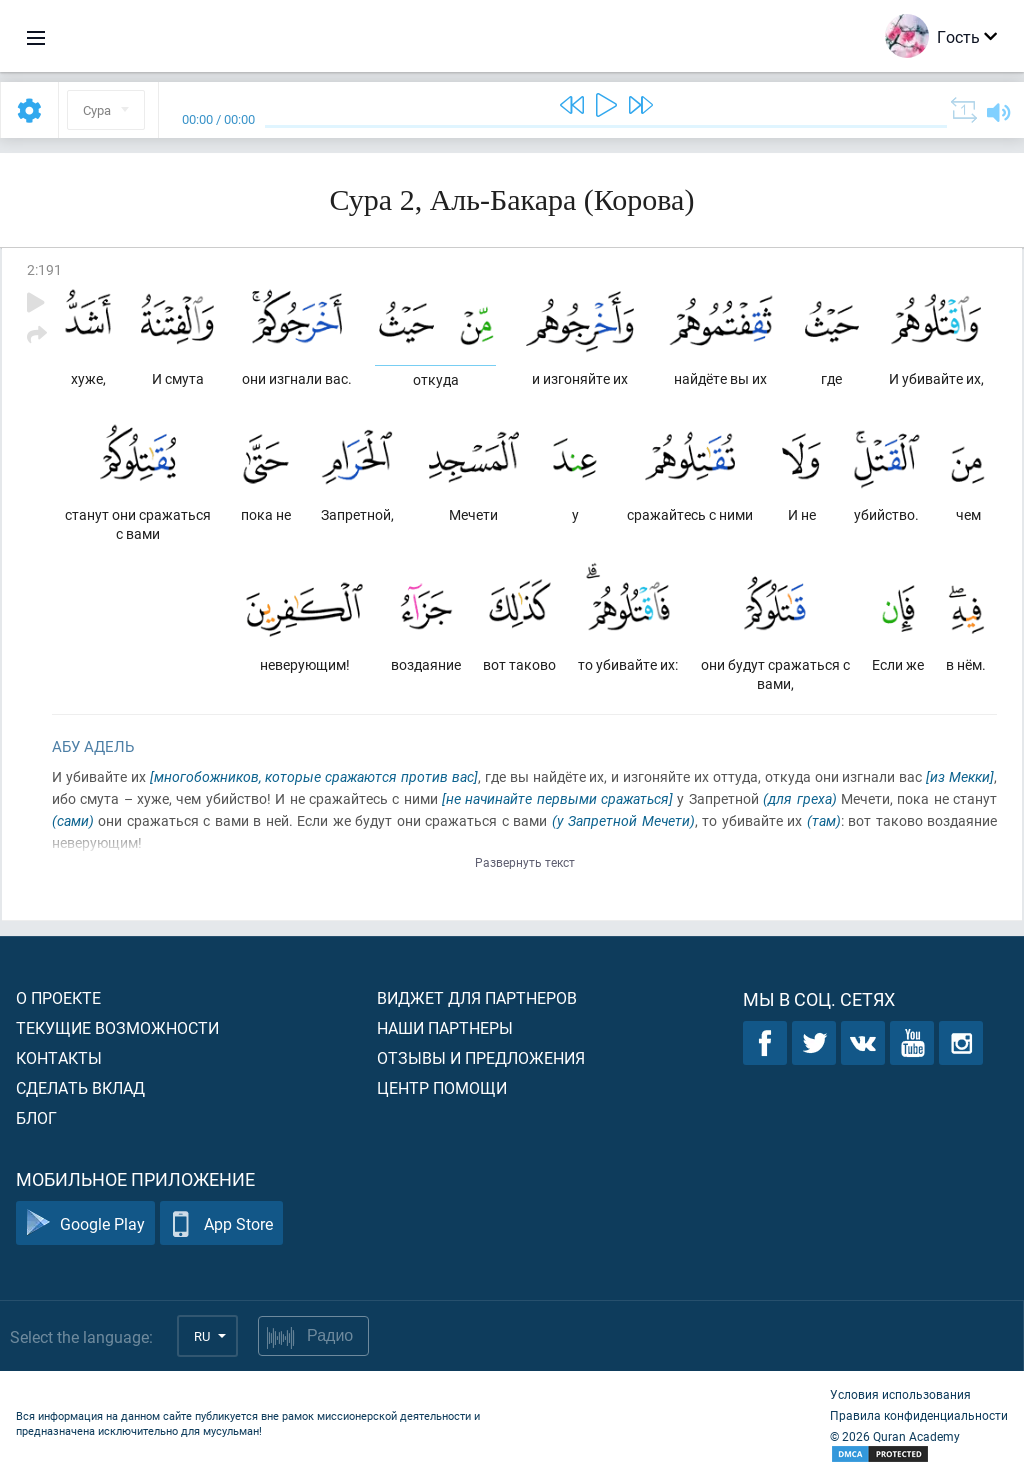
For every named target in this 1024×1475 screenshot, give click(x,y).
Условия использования (900, 1394)
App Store (221, 1223)
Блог (36, 1117)
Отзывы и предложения (481, 1057)
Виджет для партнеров (477, 997)
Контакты (59, 1057)
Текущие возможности (117, 1027)
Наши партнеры (445, 1027)
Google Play (85, 1223)
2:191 (44, 269)
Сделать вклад (80, 1087)
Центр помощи (442, 1087)
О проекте (58, 997)
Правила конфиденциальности (919, 1415)
